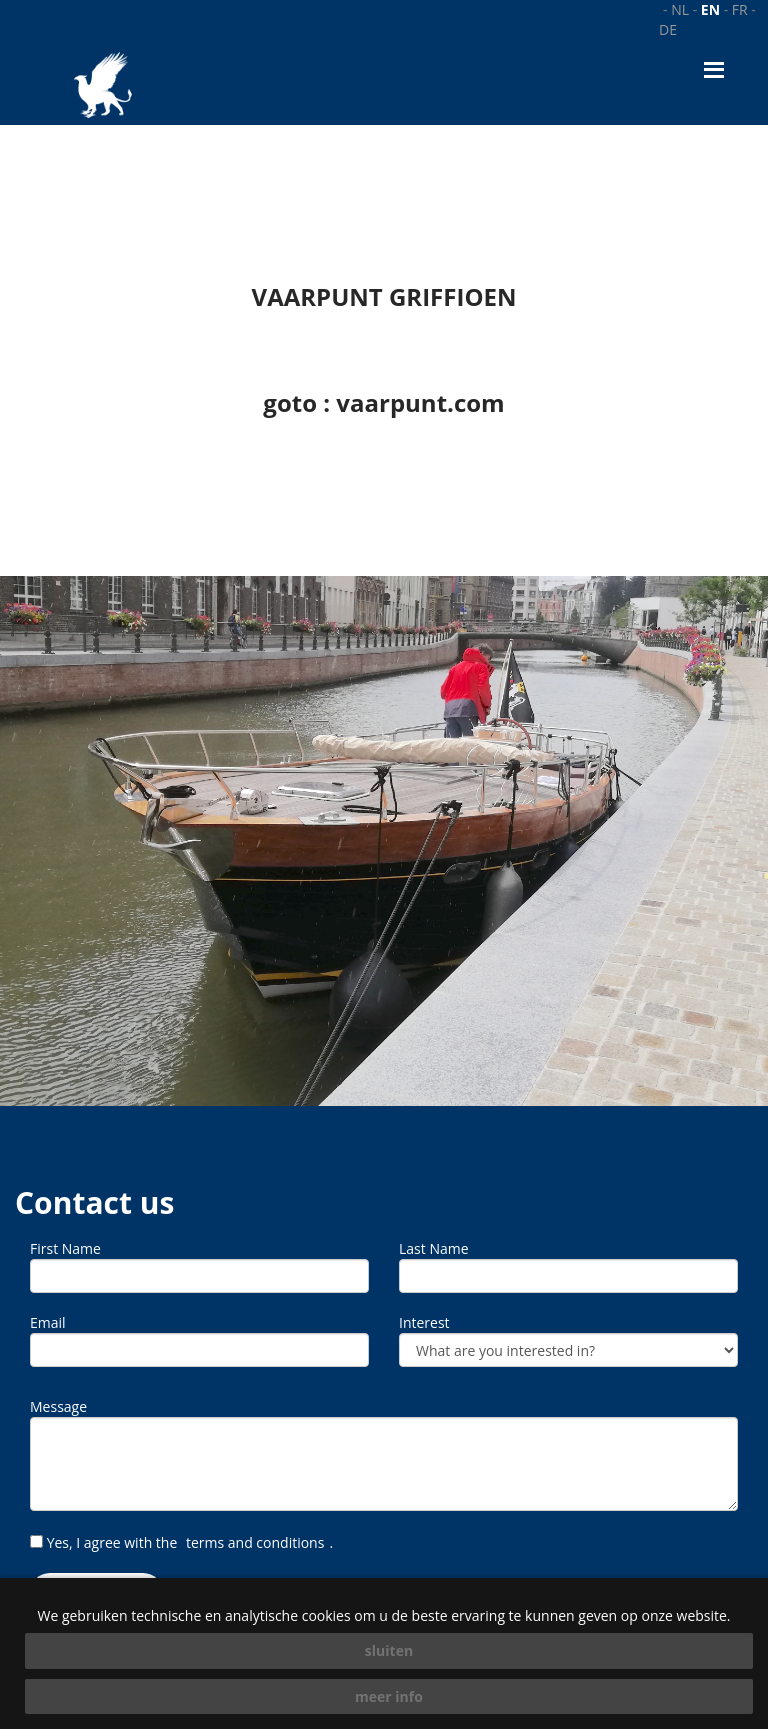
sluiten (389, 1650)
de (668, 29)
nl (680, 9)
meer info (389, 1696)
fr (740, 9)
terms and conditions (255, 1542)
